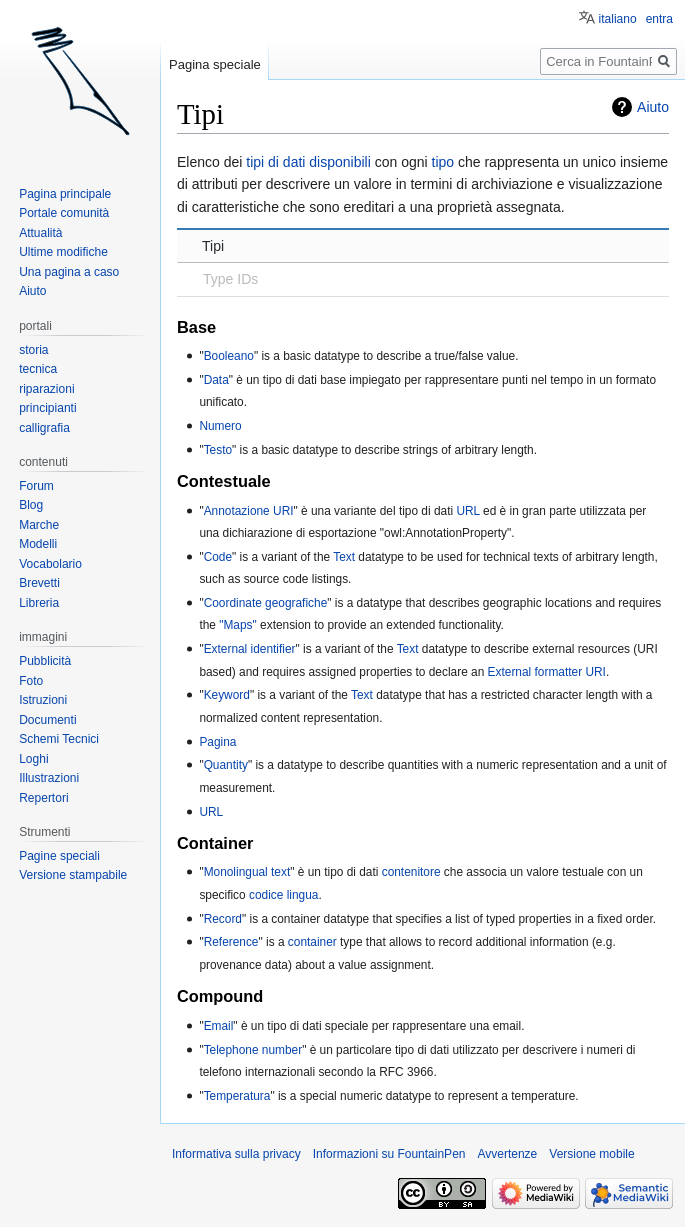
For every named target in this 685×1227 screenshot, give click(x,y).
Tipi (213, 246)
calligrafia (44, 428)
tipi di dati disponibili (308, 162)
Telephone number (253, 1050)
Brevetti (39, 583)
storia (33, 350)
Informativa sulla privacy (236, 1154)
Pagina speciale (215, 64)
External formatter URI (547, 672)
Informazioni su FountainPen (389, 1154)
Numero (220, 426)
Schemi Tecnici (59, 739)
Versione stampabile (73, 875)
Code (218, 557)
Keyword (227, 695)
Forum (36, 486)
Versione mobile (591, 1154)
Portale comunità (64, 213)
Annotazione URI (249, 511)
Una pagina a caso (69, 272)
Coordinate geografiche (266, 603)
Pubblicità (45, 661)
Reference (231, 942)
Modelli (38, 544)
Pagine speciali (59, 856)
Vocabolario (50, 564)
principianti (47, 408)
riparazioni (46, 389)
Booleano (229, 356)
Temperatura (237, 1096)
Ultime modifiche (63, 252)
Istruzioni (43, 700)
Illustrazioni (49, 778)
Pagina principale (65, 194)
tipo (443, 162)
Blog (31, 505)
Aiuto (653, 107)
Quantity (226, 765)
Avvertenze (507, 1154)
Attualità (40, 233)
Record (223, 919)
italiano (618, 19)
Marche (39, 525)
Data (216, 380)
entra (659, 19)
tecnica (38, 369)
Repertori (43, 798)
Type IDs (230, 279)
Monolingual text (247, 872)
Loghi (33, 759)
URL (467, 511)
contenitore (411, 872)
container (312, 942)
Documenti (47, 720)
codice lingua (283, 895)
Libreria (39, 603)
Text (344, 557)
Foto (31, 681)
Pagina (217, 742)
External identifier (250, 649)
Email (219, 1026)
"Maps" (238, 625)
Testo (218, 450)
